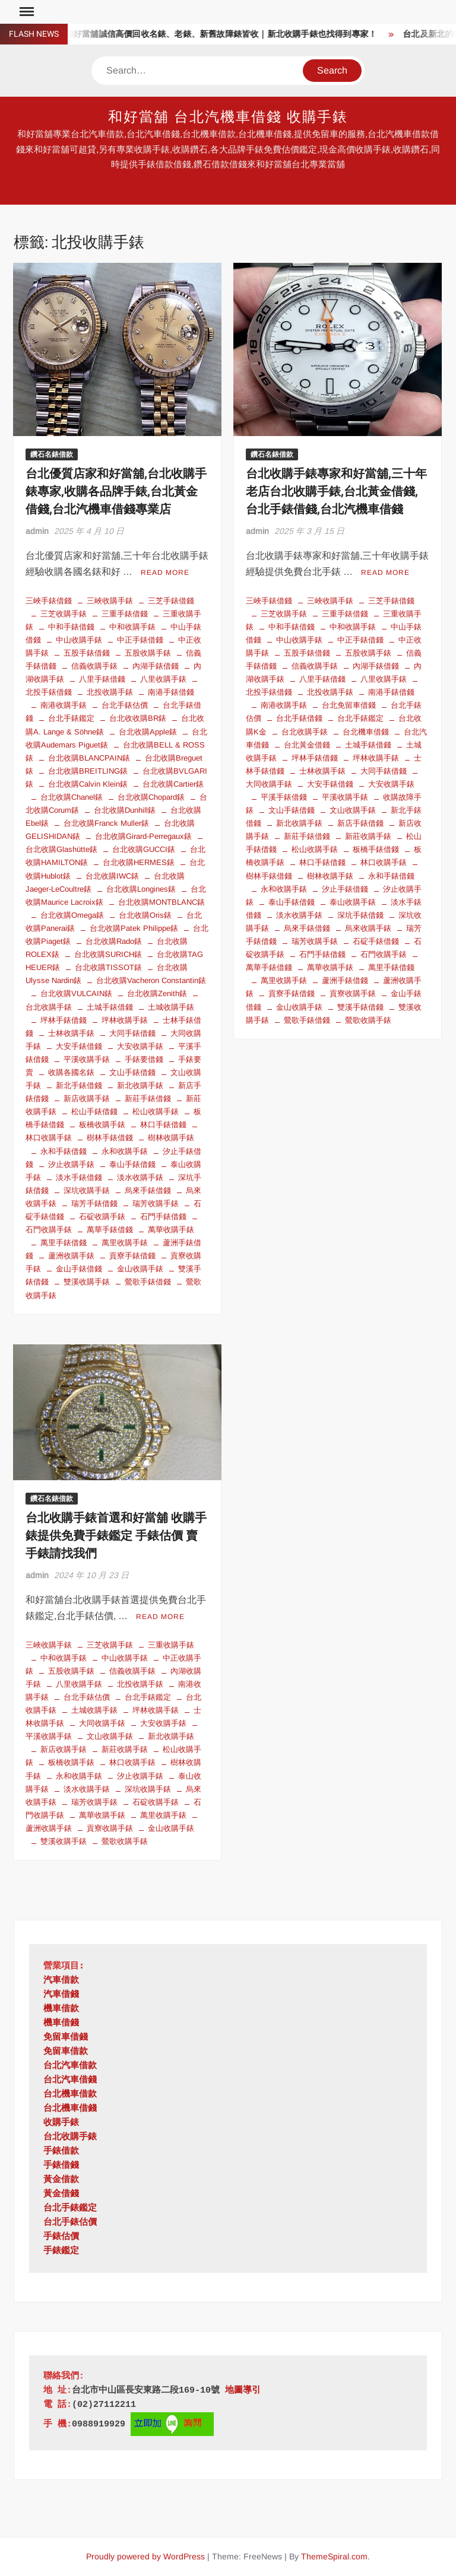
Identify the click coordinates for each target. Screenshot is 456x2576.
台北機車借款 (70, 2095)
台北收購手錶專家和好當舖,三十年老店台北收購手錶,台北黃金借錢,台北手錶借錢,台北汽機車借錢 (336, 491)
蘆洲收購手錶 (71, 1255)
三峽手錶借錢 (49, 600)
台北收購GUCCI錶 (143, 849)
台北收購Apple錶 (148, 731)
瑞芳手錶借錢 (94, 1203)
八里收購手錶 (163, 679)
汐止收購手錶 (71, 1164)
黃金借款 (61, 2180)
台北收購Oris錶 (145, 915)
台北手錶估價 (125, 705)
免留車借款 (65, 2052)
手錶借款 (61, 2151)
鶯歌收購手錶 (368, 1020)
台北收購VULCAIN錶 (76, 993)
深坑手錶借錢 (360, 915)
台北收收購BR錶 (137, 718)
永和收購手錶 (125, 1151)
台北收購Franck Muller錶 (106, 823)
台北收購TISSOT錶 (108, 967)
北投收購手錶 (110, 692)
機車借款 (61, 2009)
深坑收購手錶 (87, 1190)
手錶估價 (61, 2237)
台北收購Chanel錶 (71, 797)
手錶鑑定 (61, 2251)
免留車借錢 (65, 2038)
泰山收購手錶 (353, 902)
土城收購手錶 (171, 1007)
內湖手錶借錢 (155, 666)
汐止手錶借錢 (345, 889)
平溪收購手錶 (87, 1059)
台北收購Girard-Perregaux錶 (143, 836)
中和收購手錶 (132, 626)
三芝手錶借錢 (171, 600)
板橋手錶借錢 (376, 849)
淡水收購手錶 (140, 1177)
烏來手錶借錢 (148, 1190)
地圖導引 (243, 2391)
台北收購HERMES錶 (139, 862)
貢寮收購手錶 (353, 993)
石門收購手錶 (383, 954)
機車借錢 (61, 2023)
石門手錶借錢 (163, 1216)
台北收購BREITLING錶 (88, 771)
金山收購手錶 (140, 1268)
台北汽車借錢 (70, 2080)
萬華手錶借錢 (110, 1229)
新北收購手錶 (140, 1085)
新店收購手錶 (87, 1098)
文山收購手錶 (353, 810)
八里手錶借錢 (102, 679)
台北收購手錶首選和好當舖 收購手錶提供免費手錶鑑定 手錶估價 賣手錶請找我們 (116, 1535)
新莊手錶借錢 (148, 1098)
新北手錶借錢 (79, 1085)
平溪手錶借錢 (284, 797)
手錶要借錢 (144, 1059)
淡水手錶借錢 (79, 1177)
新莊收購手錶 (368, 836)
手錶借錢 (61, 2166)
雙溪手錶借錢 (360, 1007)
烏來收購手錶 (368, 928)
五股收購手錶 (148, 652)
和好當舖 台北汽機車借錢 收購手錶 (228, 117)
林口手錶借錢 (163, 1124)
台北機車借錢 (366, 731)
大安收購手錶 (140, 1046)
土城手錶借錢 (110, 1007)
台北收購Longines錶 (141, 889)
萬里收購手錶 (125, 1242)
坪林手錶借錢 (63, 1020)
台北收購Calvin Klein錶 (88, 784)
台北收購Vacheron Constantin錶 (151, 980)
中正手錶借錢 (140, 639)
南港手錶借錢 (171, 692)
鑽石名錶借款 (51, 454)
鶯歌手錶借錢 (148, 1281)
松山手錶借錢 (94, 1111)
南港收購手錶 (63, 705)
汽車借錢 (61, 1995)
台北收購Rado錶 (114, 941)
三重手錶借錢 (125, 613)
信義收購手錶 (94, 666)
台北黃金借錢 (307, 744)
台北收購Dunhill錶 (125, 810)
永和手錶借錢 (63, 1151)
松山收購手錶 (155, 1111)
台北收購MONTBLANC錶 (161, 902)
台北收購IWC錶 (112, 876)
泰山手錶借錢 (132, 1164)
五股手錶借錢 (87, 652)
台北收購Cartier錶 (173, 784)
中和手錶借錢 (71, 626)
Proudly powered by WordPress (145, 2556)
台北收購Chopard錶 (151, 797)
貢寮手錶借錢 (132, 1255)
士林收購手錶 (71, 1033)
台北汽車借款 (70, 2066)
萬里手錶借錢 (63, 1242)
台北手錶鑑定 (71, 718)
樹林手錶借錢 (110, 1137)
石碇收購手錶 (102, 1216)
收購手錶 (61, 2123)
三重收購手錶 (171, 1644)
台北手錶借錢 (299, 718)
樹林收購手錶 (171, 1137)
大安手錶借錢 (79, 1046)
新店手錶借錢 (360, 823)
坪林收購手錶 (125, 1020)
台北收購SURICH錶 (108, 954)
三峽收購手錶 (110, 600)
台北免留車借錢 (349, 705)
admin (37, 531)
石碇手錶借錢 (376, 941)
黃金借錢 (61, 2194)
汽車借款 (61, 1981)
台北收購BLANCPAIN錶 (89, 757)
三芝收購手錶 (63, 613)
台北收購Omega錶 (72, 915)
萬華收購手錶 (171, 1229)
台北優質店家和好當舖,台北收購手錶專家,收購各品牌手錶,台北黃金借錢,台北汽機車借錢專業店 (116, 491)
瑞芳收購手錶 (155, 1203)
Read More (165, 572)
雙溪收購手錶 (87, 1281)
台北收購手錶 (304, 731)
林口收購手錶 (383, 862)
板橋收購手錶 (102, 1124)
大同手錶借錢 (132, 1033)
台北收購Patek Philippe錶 (134, 928)
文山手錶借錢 (132, 1072)
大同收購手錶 (102, 1723)
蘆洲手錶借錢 (345, 980)
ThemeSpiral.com (334, 2556)
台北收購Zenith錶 (157, 993)
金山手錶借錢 (79, 1268)
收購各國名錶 (71, 1072)
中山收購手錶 (79, 639)
